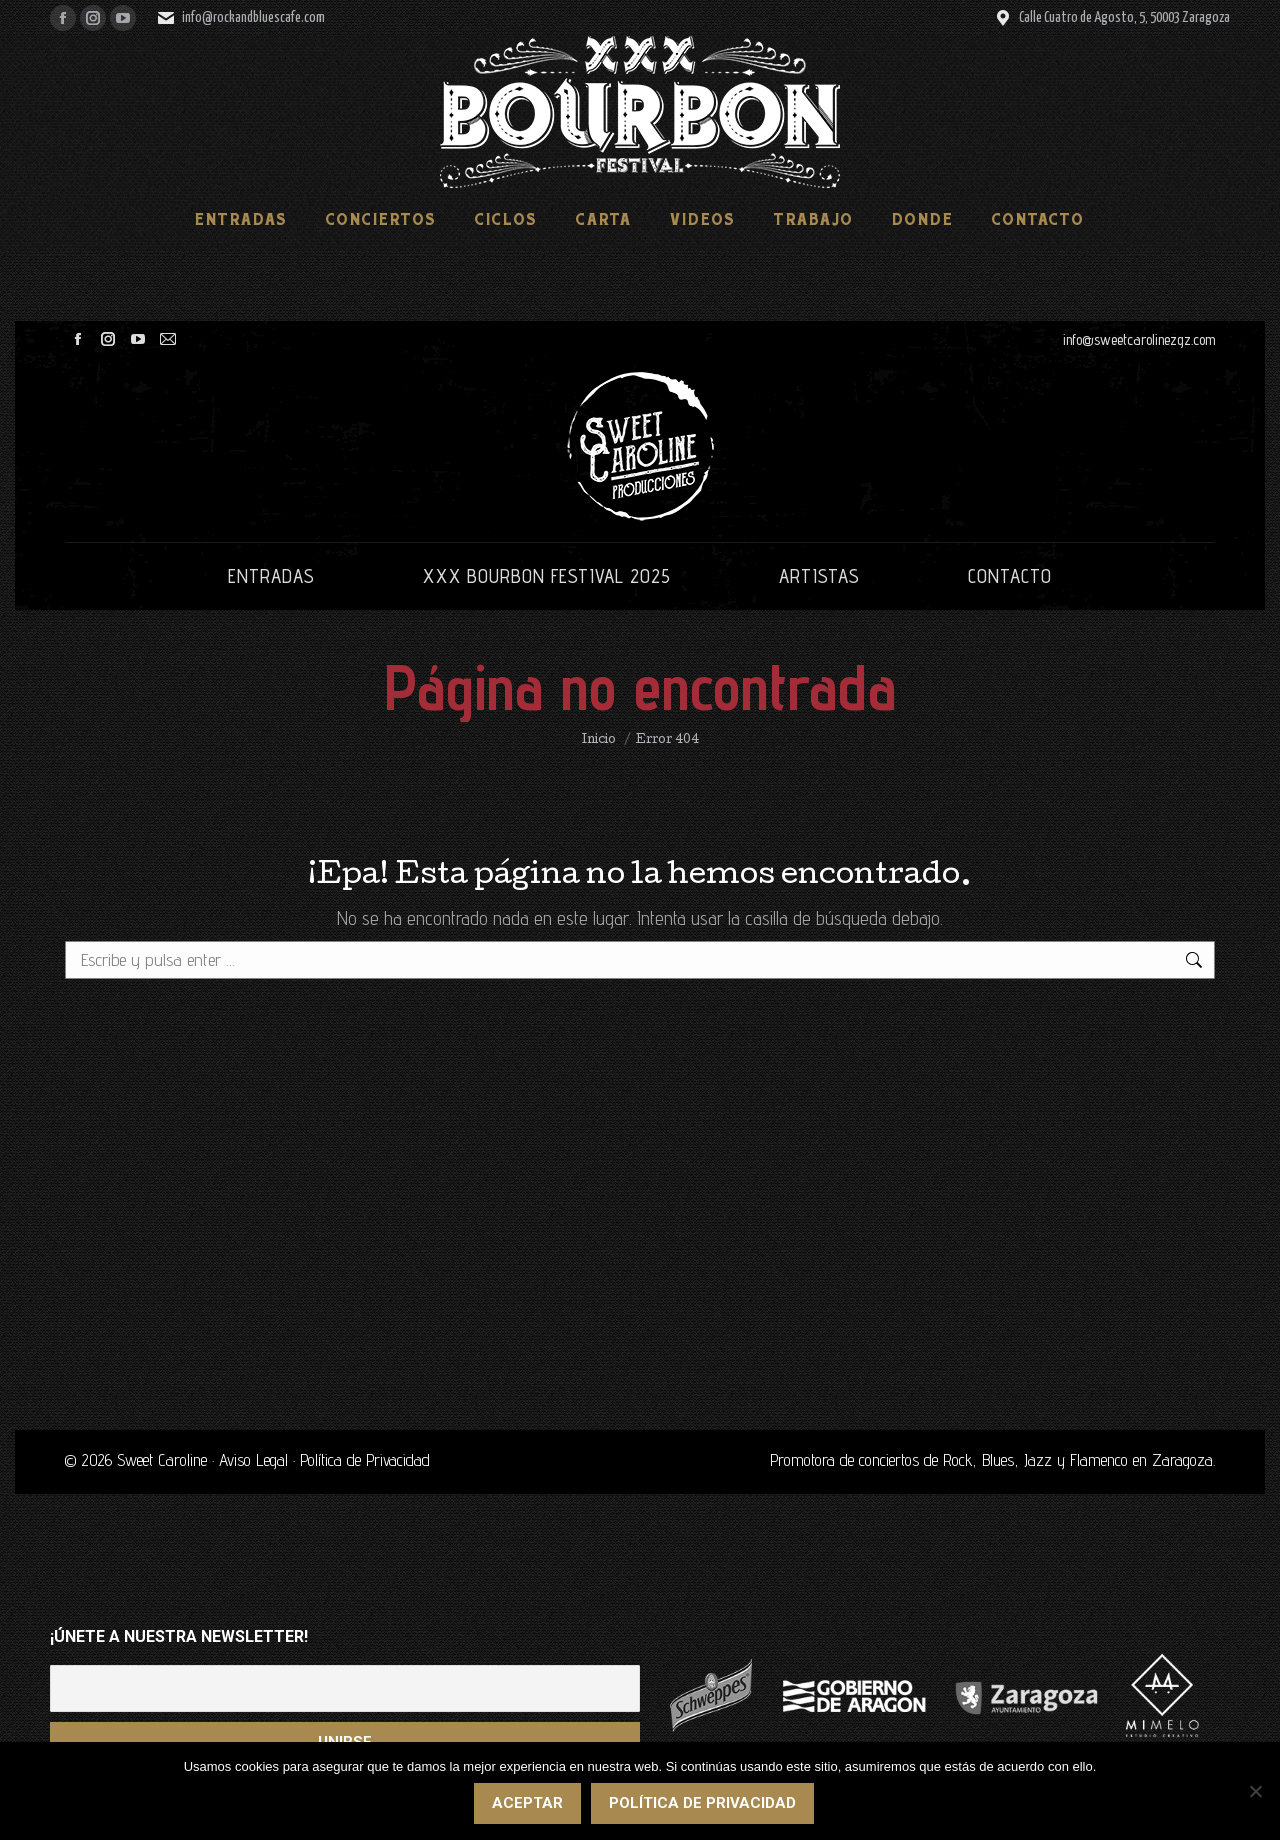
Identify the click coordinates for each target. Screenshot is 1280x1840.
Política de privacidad (703, 1804)
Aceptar (528, 1804)
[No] (1255, 1792)
